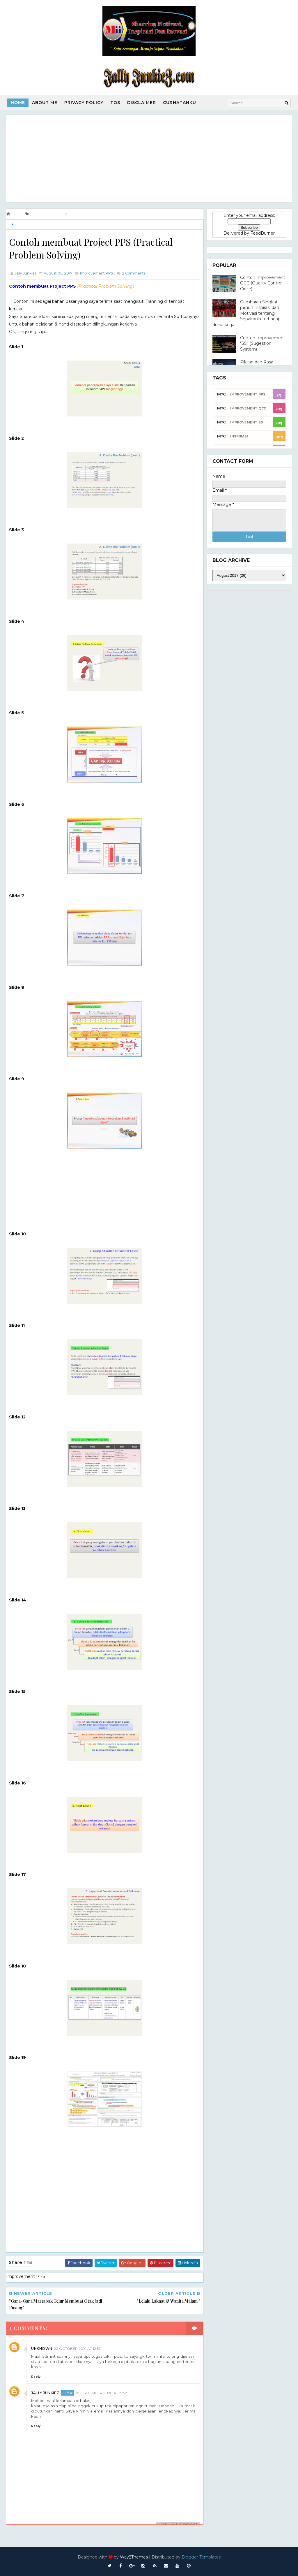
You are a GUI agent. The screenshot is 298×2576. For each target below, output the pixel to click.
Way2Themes (134, 2557)
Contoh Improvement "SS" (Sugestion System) (262, 343)
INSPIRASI (239, 436)
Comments (133, 273)
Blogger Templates (201, 2557)
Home (18, 102)
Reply (35, 2377)
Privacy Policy (83, 102)
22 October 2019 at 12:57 (77, 2348)
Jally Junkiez (45, 2393)
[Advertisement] (149, 158)
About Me (44, 102)
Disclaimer (141, 102)
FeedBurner (262, 233)
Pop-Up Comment (178, 2524)
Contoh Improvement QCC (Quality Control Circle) (262, 283)
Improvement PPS (29, 224)
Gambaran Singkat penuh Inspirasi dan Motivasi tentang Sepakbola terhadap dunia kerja (246, 313)
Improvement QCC (248, 408)
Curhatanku (179, 102)
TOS (115, 102)
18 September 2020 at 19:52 (101, 2393)
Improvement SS (246, 422)
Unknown (41, 2348)
